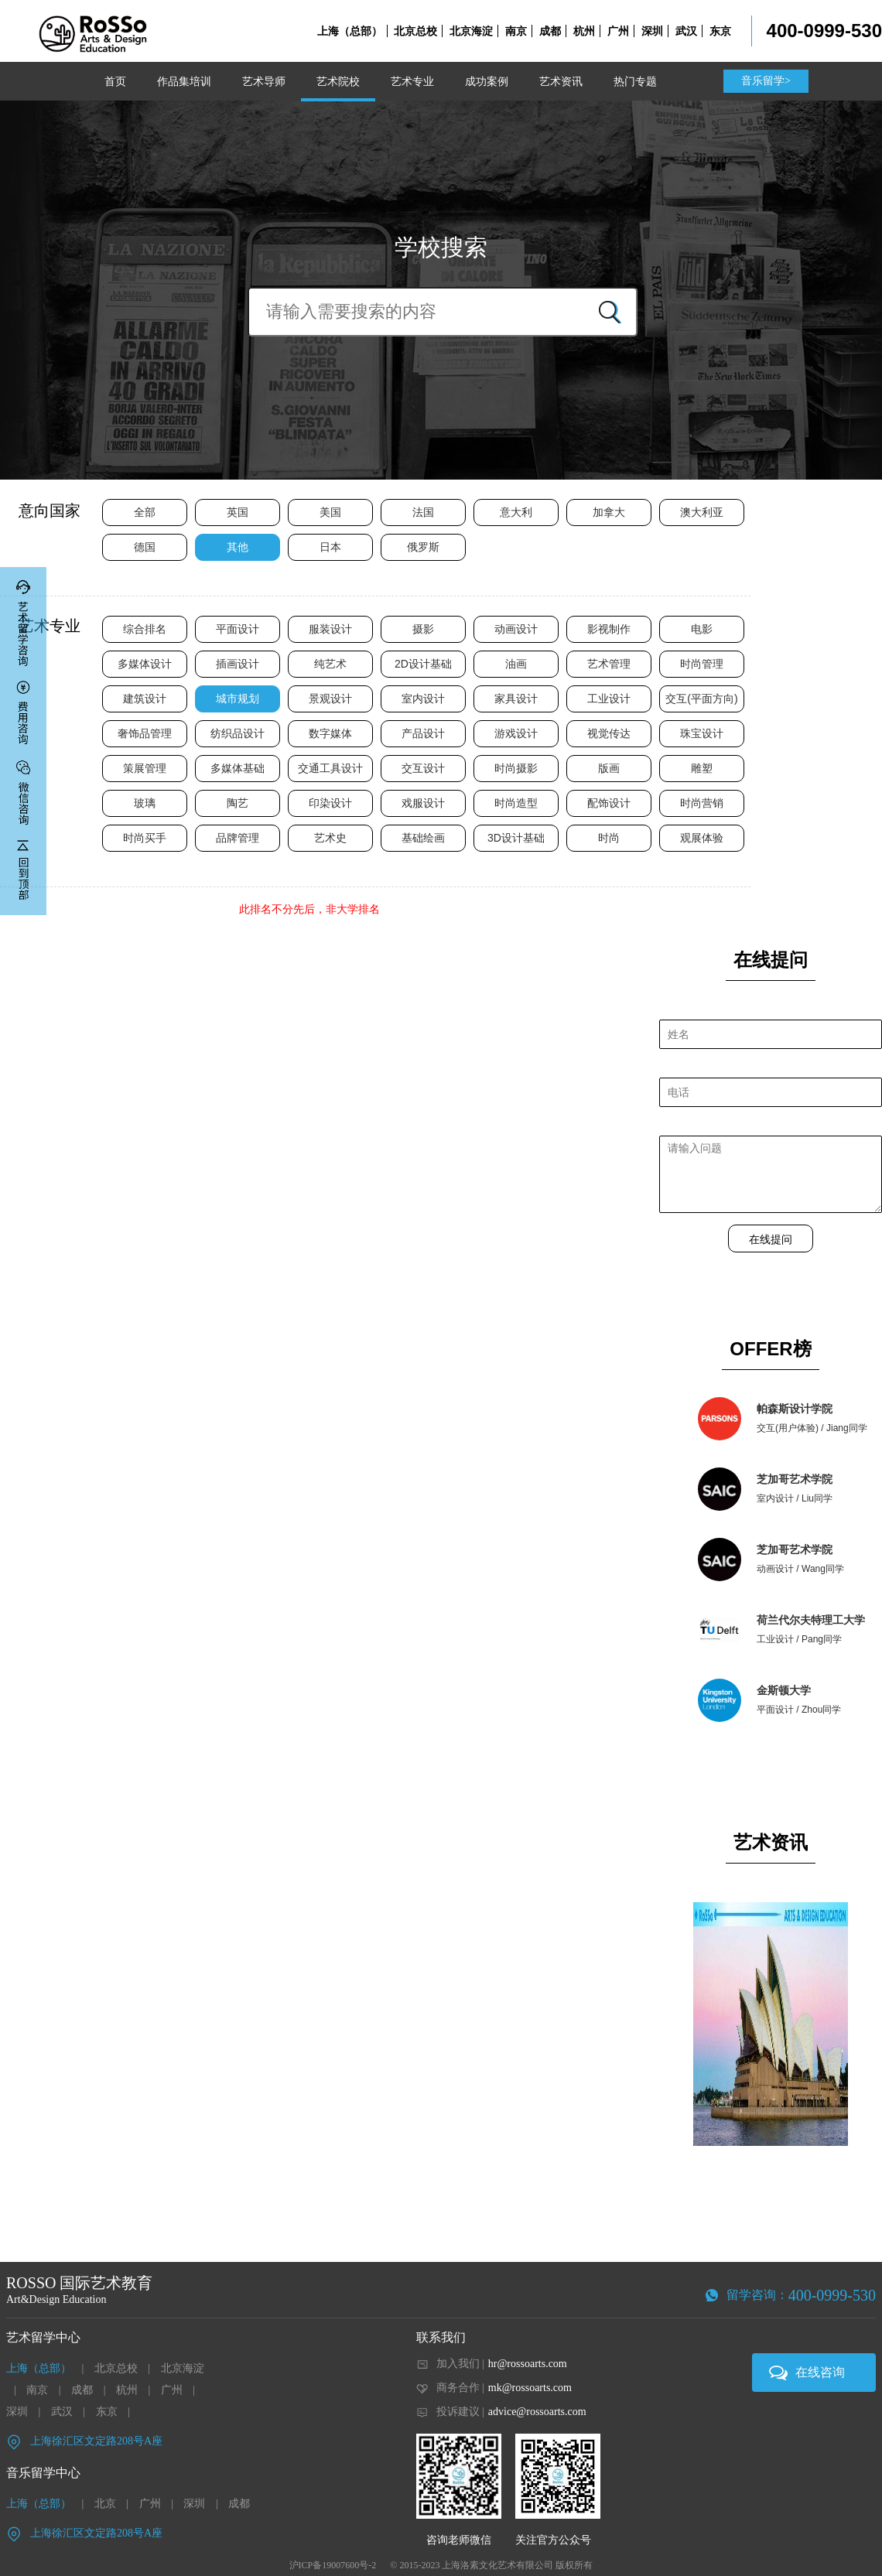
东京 (720, 31)
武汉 (686, 31)
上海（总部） (349, 31)
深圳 (652, 31)
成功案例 (486, 81)
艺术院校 (338, 81)
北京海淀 (471, 31)
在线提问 (770, 1239)
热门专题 (635, 81)
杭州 (584, 31)
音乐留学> (766, 81)
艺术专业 (412, 81)
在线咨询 (820, 2372)
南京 (516, 31)
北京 (105, 2503)
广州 (618, 31)
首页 (115, 81)
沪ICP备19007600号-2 (333, 2565)
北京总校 (415, 31)
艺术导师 (263, 81)
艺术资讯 (561, 81)
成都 (550, 31)
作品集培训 (184, 81)
